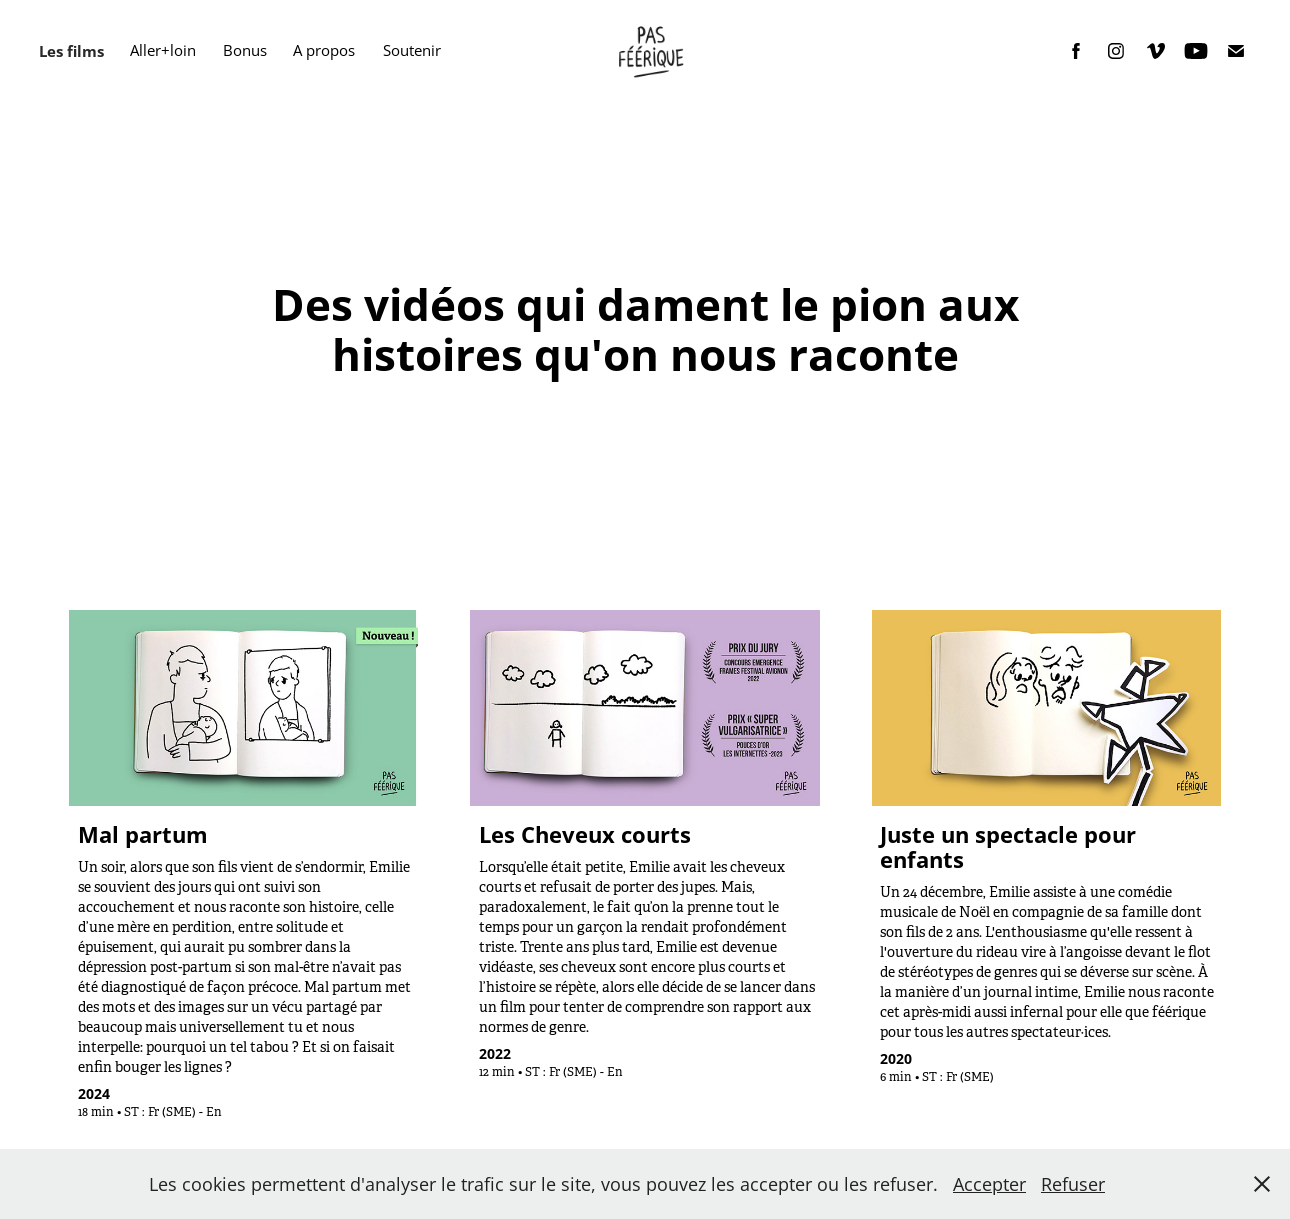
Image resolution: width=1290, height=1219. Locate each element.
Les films (71, 51)
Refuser (1073, 1184)
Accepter (989, 1184)
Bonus (245, 50)
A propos (324, 50)
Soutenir (412, 50)
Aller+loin (163, 50)
